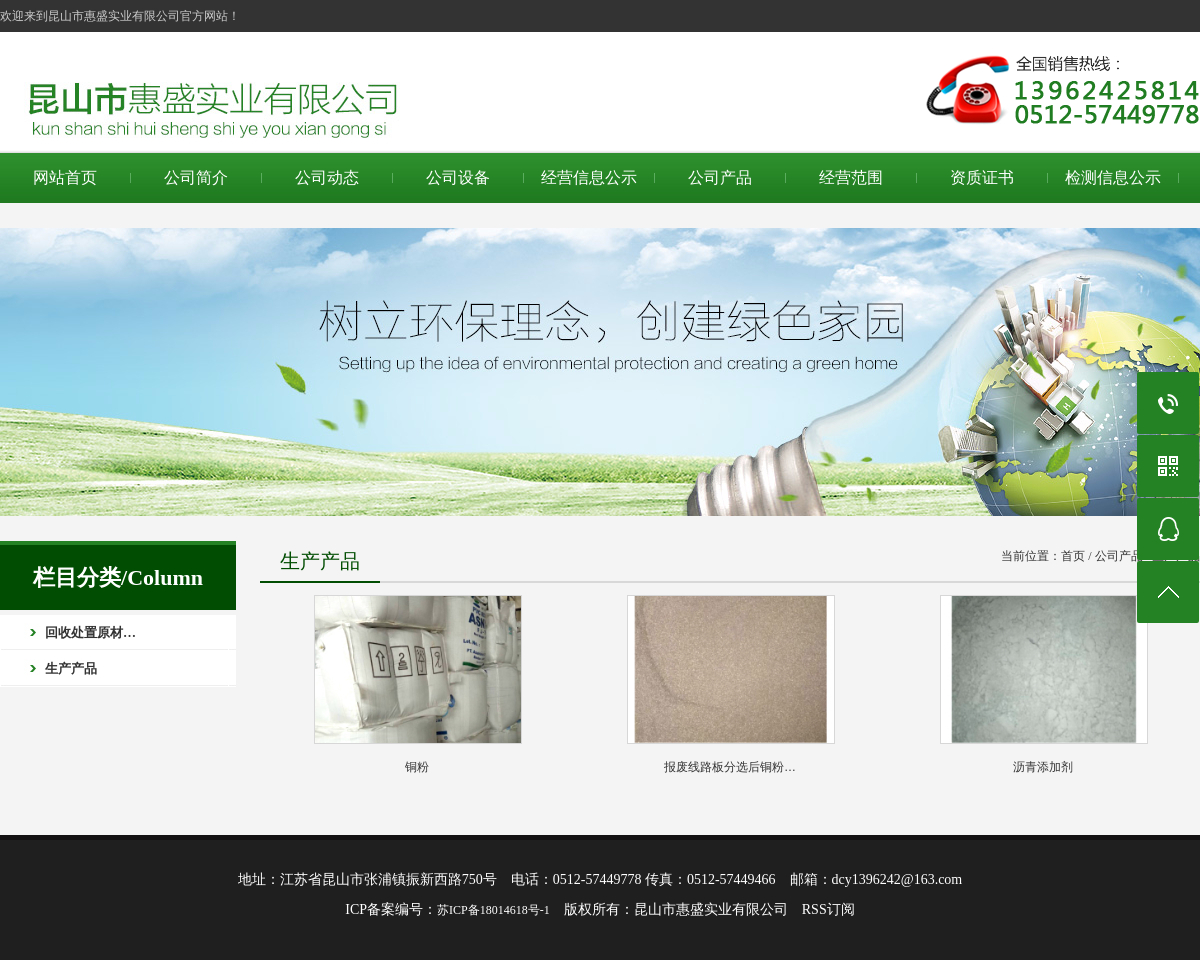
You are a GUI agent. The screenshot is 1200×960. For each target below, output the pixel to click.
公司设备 (458, 177)
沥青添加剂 (1043, 767)
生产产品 (71, 668)
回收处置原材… (90, 632)
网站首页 (65, 177)
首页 (1073, 556)
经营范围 (851, 177)
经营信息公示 (589, 177)
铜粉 (417, 767)
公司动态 (327, 177)
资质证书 (982, 177)
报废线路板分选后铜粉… (730, 767)
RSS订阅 (828, 909)
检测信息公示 (1113, 177)
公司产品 (720, 177)
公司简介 (196, 177)
